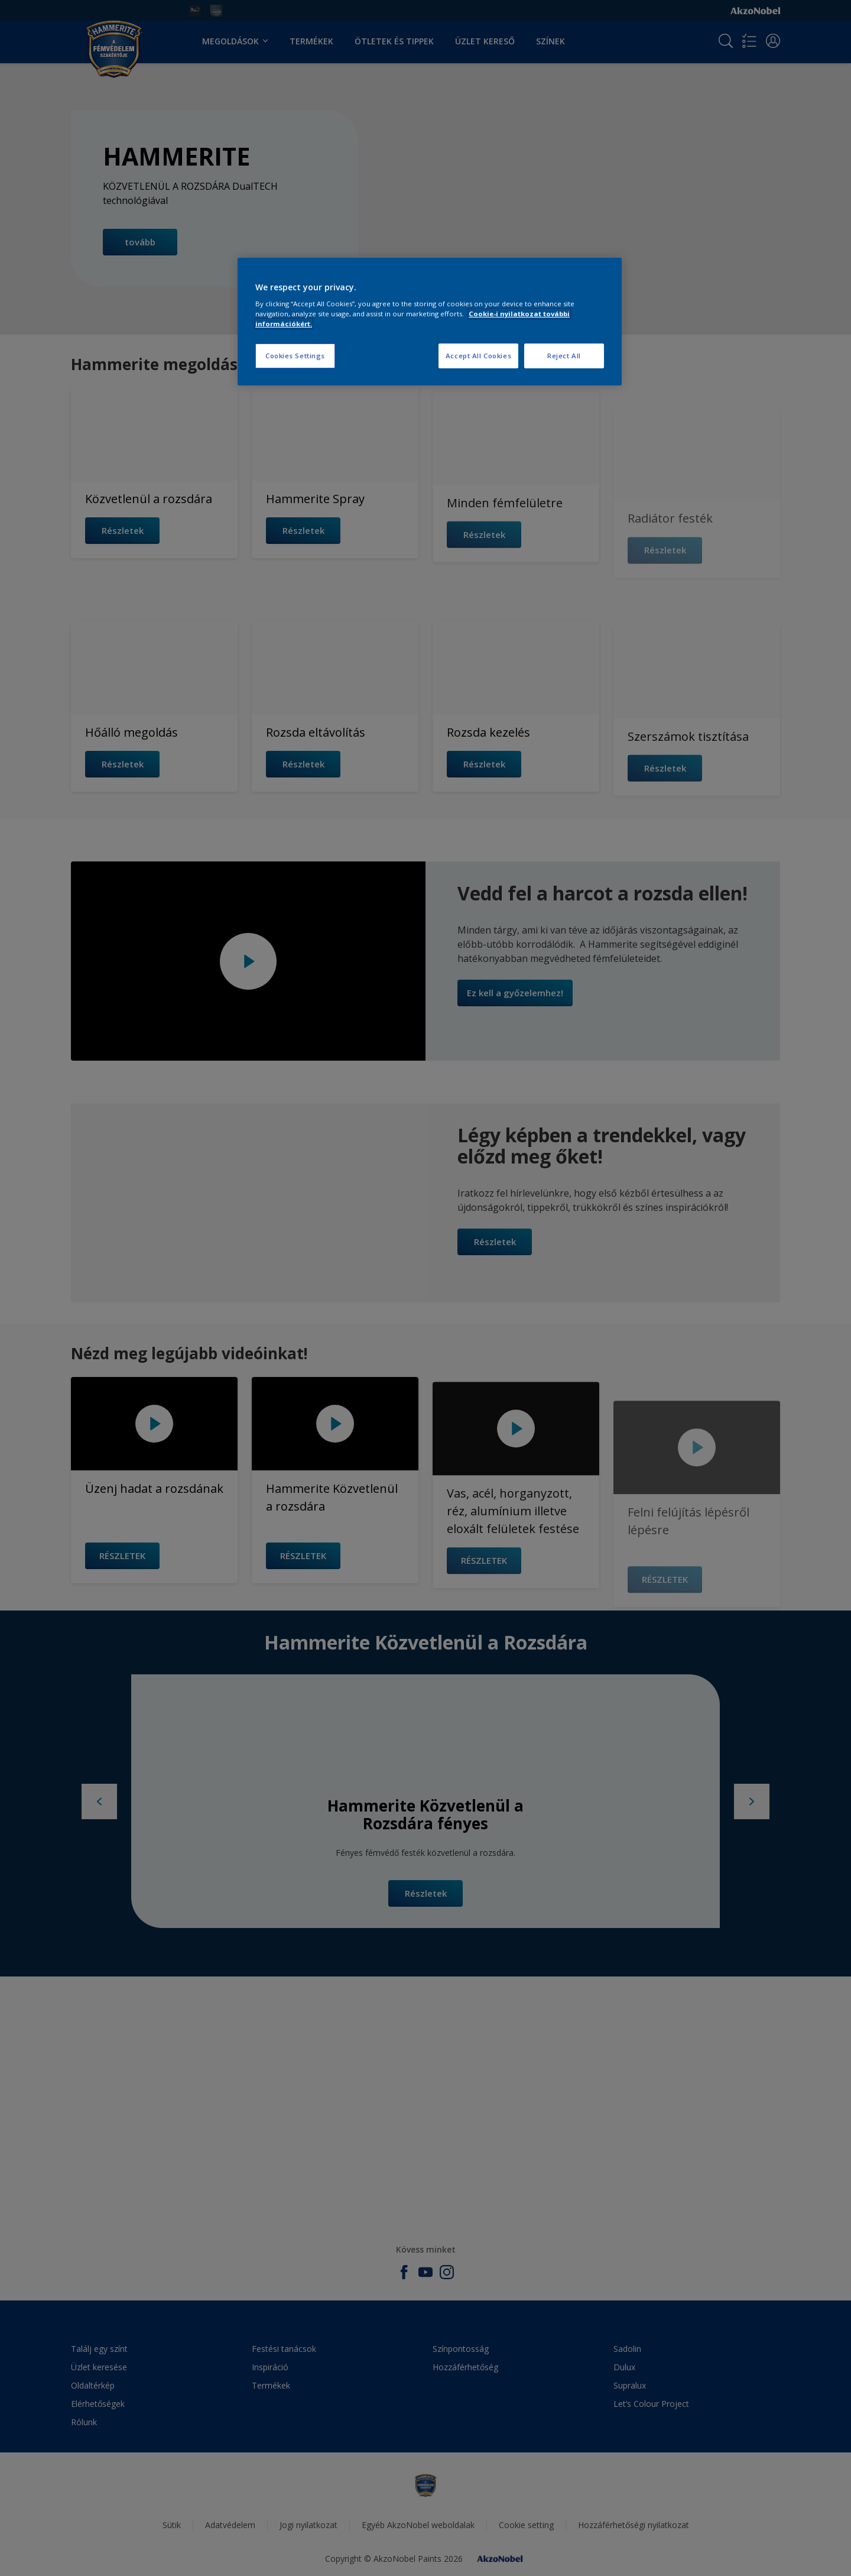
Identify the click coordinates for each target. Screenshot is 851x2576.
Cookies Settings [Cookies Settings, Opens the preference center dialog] (295, 355)
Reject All (564, 355)
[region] (430, 322)
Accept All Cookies (478, 355)
